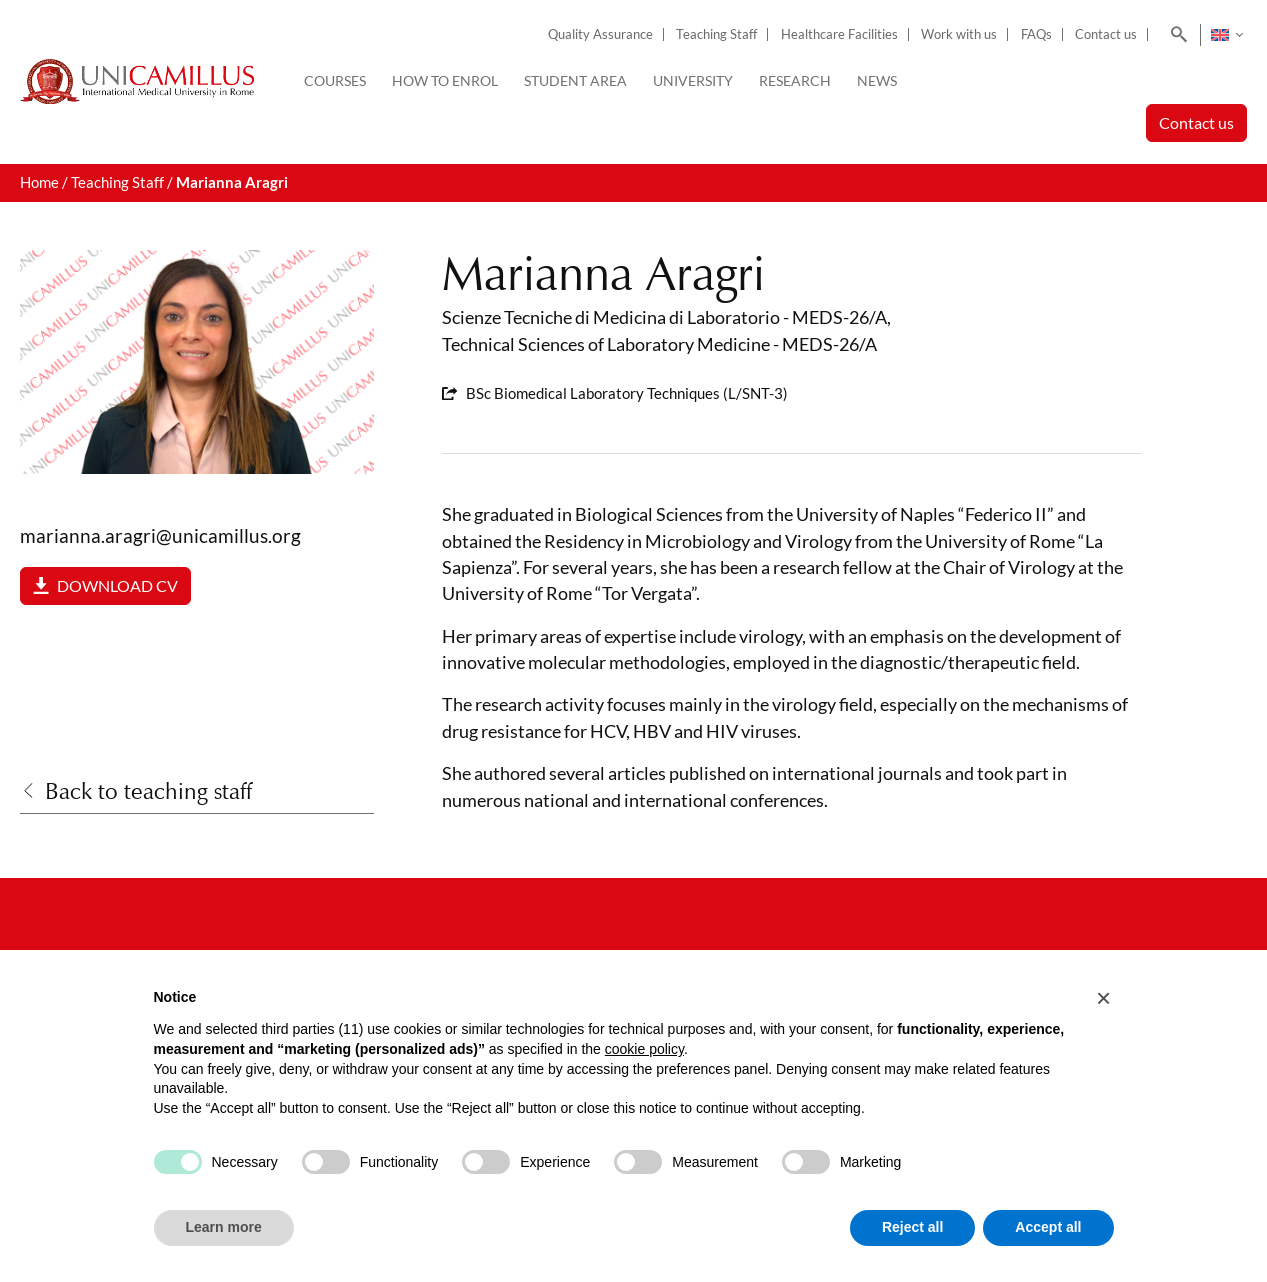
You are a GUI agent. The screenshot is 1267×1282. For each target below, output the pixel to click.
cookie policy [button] (644, 1049)
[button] (1104, 998)
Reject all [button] (912, 1227)
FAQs (1036, 34)
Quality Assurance (600, 34)
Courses (335, 80)
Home (39, 182)
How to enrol (445, 80)
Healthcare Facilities (839, 34)
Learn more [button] (224, 1227)
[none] (1226, 35)
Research (795, 80)
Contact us (1106, 34)
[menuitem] (1226, 35)
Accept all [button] (1048, 1227)
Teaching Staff (716, 34)
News (877, 80)
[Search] (1175, 35)
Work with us (959, 34)
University (693, 80)
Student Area (575, 80)
